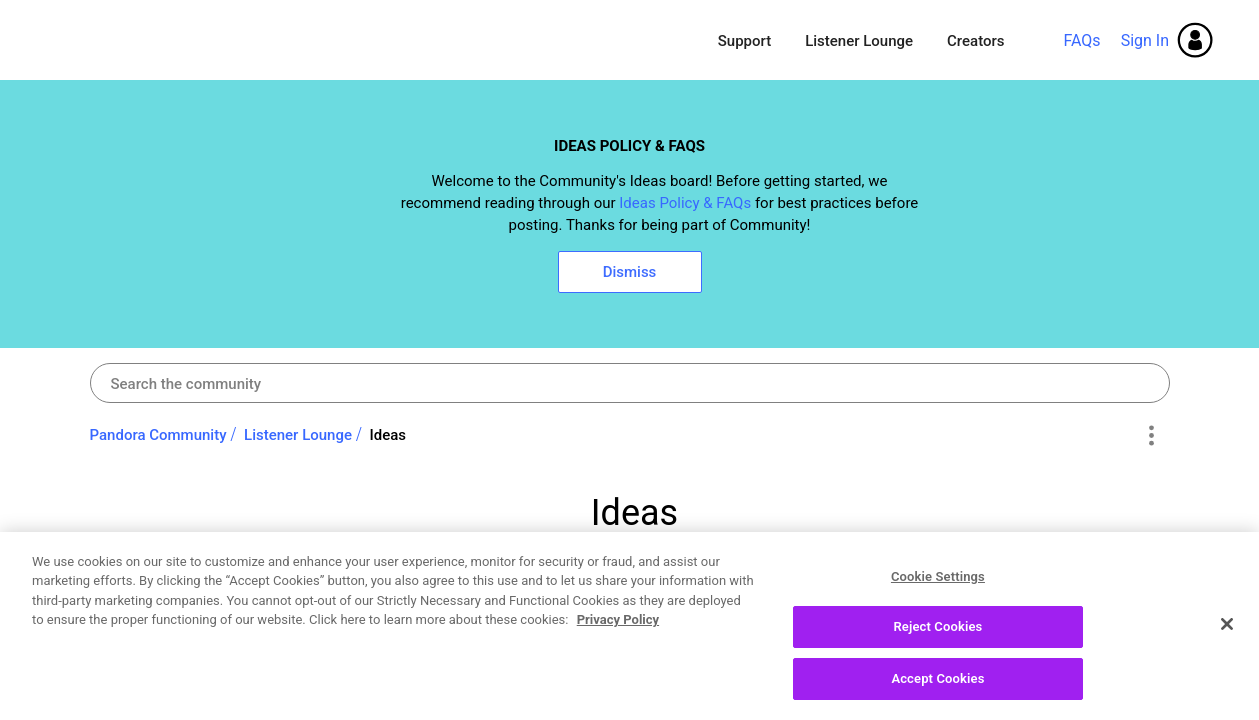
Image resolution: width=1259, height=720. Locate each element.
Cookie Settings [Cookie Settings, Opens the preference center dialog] (938, 587)
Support (744, 41)
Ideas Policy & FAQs (685, 203)
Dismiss (630, 272)
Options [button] (1151, 436)
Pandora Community (181, 40)
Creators (975, 41)
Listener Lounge (859, 41)
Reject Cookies (937, 637)
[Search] (630, 383)
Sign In (1145, 40)
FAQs (1081, 40)
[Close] (1227, 634)
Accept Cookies (937, 689)
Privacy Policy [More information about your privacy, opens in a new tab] (618, 630)
